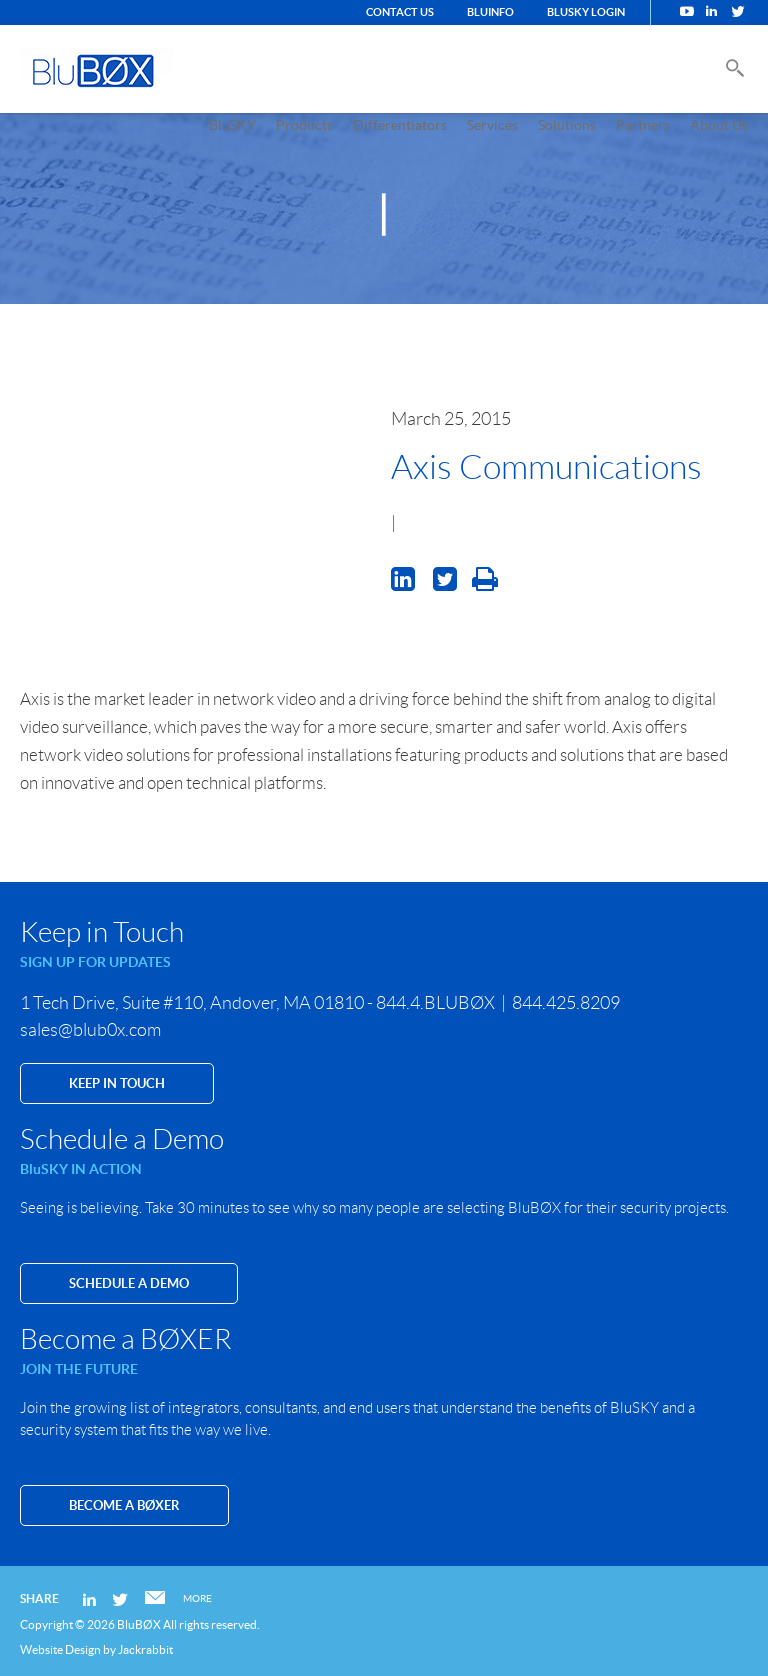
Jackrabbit (145, 1649)
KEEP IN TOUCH (117, 1083)
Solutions (567, 125)
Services (492, 125)
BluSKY (232, 125)
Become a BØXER (124, 1505)
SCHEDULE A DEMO (129, 1283)
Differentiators (400, 125)
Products (304, 125)
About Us (719, 125)
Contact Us (400, 12)
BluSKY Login (586, 12)
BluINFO (490, 12)
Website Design (60, 1649)
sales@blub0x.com (90, 1030)
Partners (643, 125)
